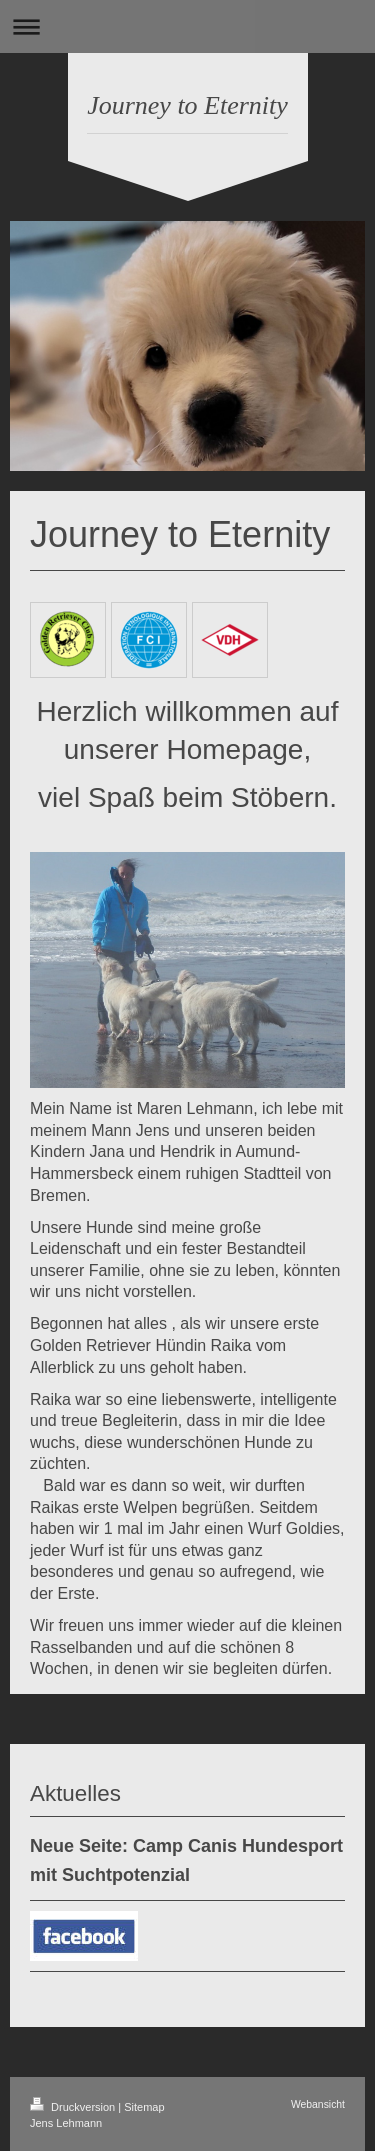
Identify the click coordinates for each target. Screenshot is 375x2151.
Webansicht (318, 2104)
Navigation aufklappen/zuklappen (187, 26)
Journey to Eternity (187, 105)
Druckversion (74, 2107)
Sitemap (144, 2107)
